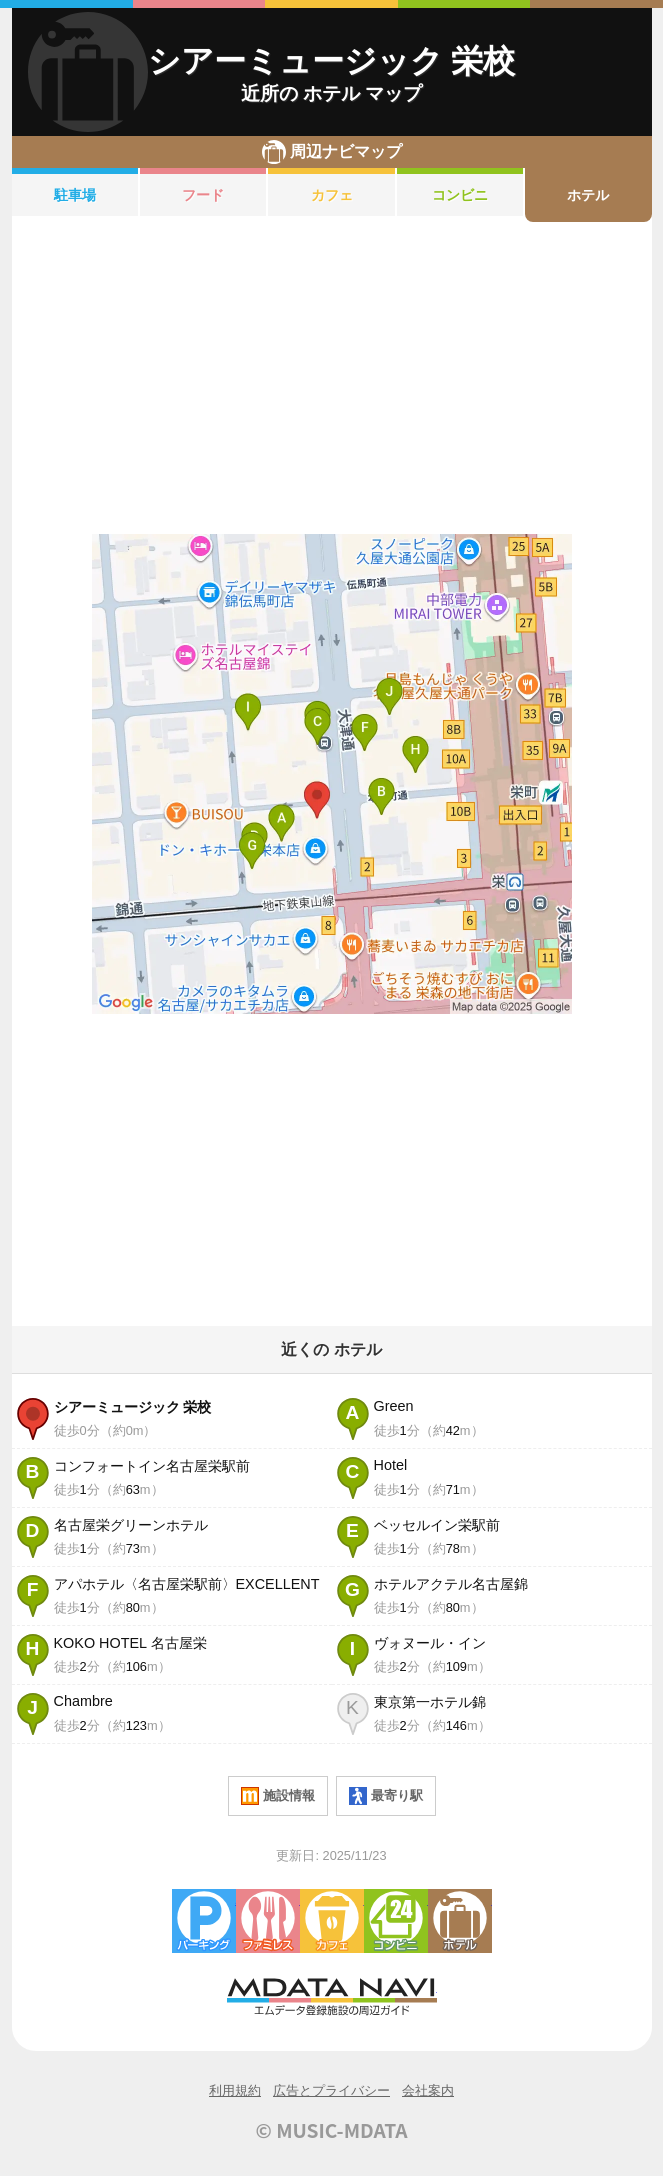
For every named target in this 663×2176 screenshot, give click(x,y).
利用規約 (235, 2090)
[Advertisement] (332, 378)
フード (203, 195)
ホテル (588, 195)
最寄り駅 (386, 1796)
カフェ (332, 195)
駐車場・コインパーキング (204, 1921)
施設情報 (278, 1796)
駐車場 (75, 195)
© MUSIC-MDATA (332, 2130)
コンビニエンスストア (396, 1921)
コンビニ (460, 195)
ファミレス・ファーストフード (268, 1921)
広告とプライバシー (331, 2090)
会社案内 (428, 2090)
